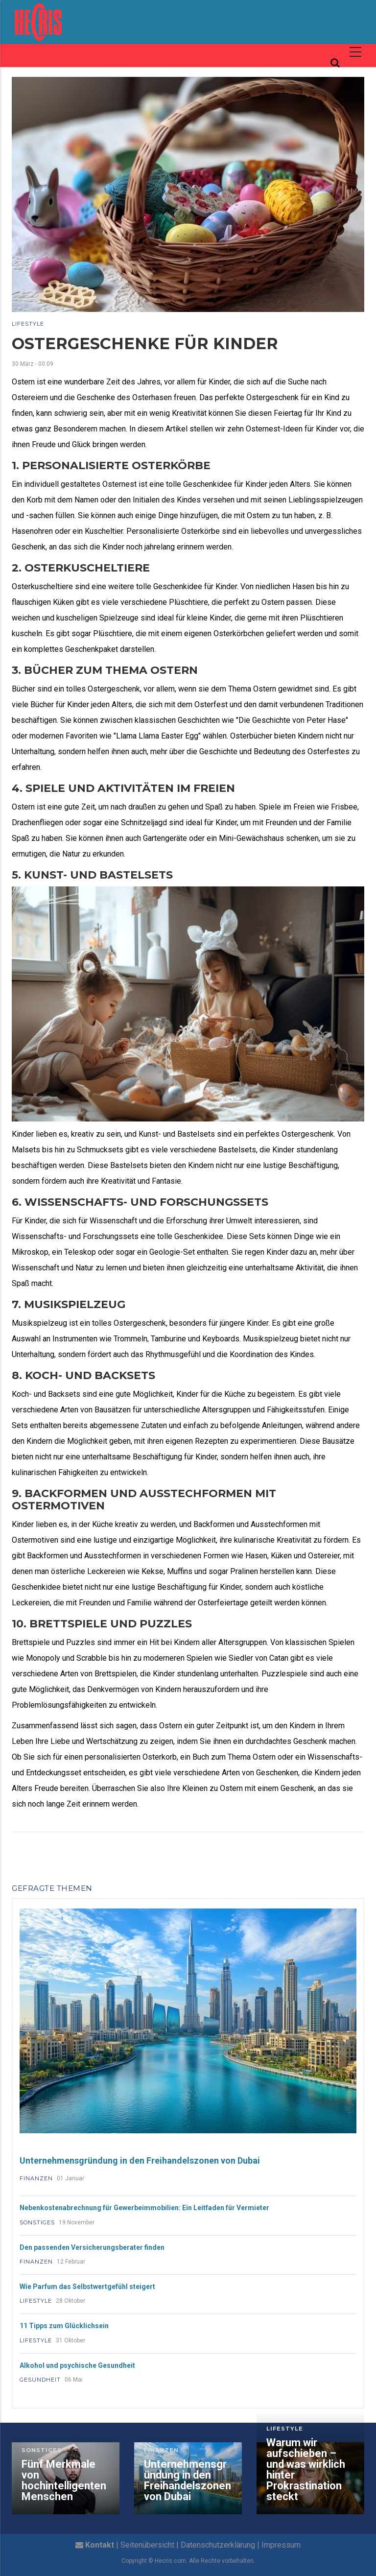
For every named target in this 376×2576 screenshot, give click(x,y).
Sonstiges (37, 2222)
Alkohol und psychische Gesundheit (77, 2365)
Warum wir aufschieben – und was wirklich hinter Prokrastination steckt (305, 2469)
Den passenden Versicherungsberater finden (92, 2247)
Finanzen (36, 2178)
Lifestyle (28, 323)
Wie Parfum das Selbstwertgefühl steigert (87, 2286)
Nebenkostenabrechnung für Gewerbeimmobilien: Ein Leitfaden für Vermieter (144, 2208)
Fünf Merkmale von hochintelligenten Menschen (64, 2480)
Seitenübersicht (147, 2545)
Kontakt (99, 2545)
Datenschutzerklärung (218, 2545)
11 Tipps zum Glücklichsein (64, 2326)
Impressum (281, 2545)
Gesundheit (40, 2379)
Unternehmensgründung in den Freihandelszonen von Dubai (140, 2160)
